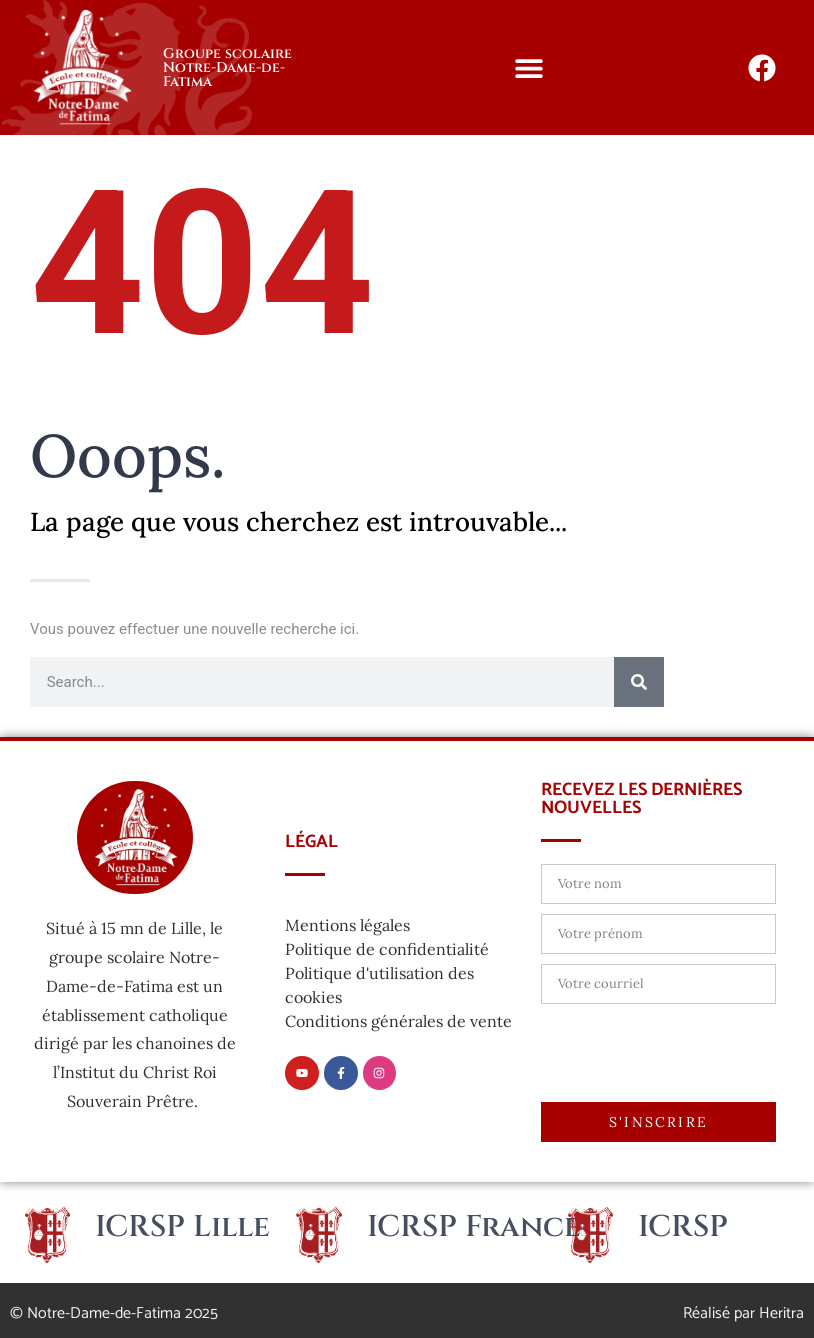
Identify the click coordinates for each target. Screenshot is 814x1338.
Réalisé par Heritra (743, 1313)
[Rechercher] (639, 682)
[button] (529, 67)
